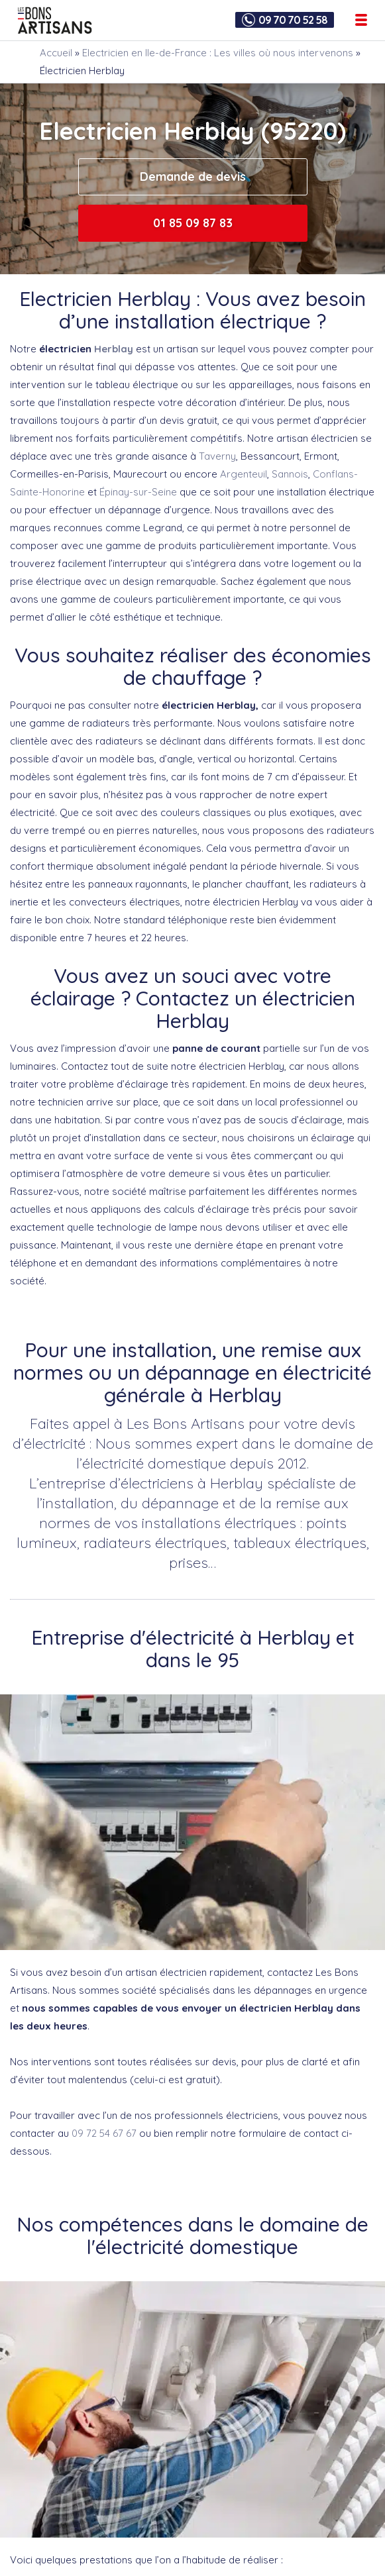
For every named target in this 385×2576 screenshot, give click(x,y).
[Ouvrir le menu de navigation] (361, 20)
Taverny (217, 456)
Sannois (290, 474)
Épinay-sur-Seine (138, 492)
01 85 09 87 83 (193, 223)
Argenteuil (243, 474)
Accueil (56, 52)
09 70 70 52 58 (292, 19)
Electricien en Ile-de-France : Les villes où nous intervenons (217, 52)
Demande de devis (193, 176)
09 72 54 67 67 (104, 2133)
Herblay (113, 348)
